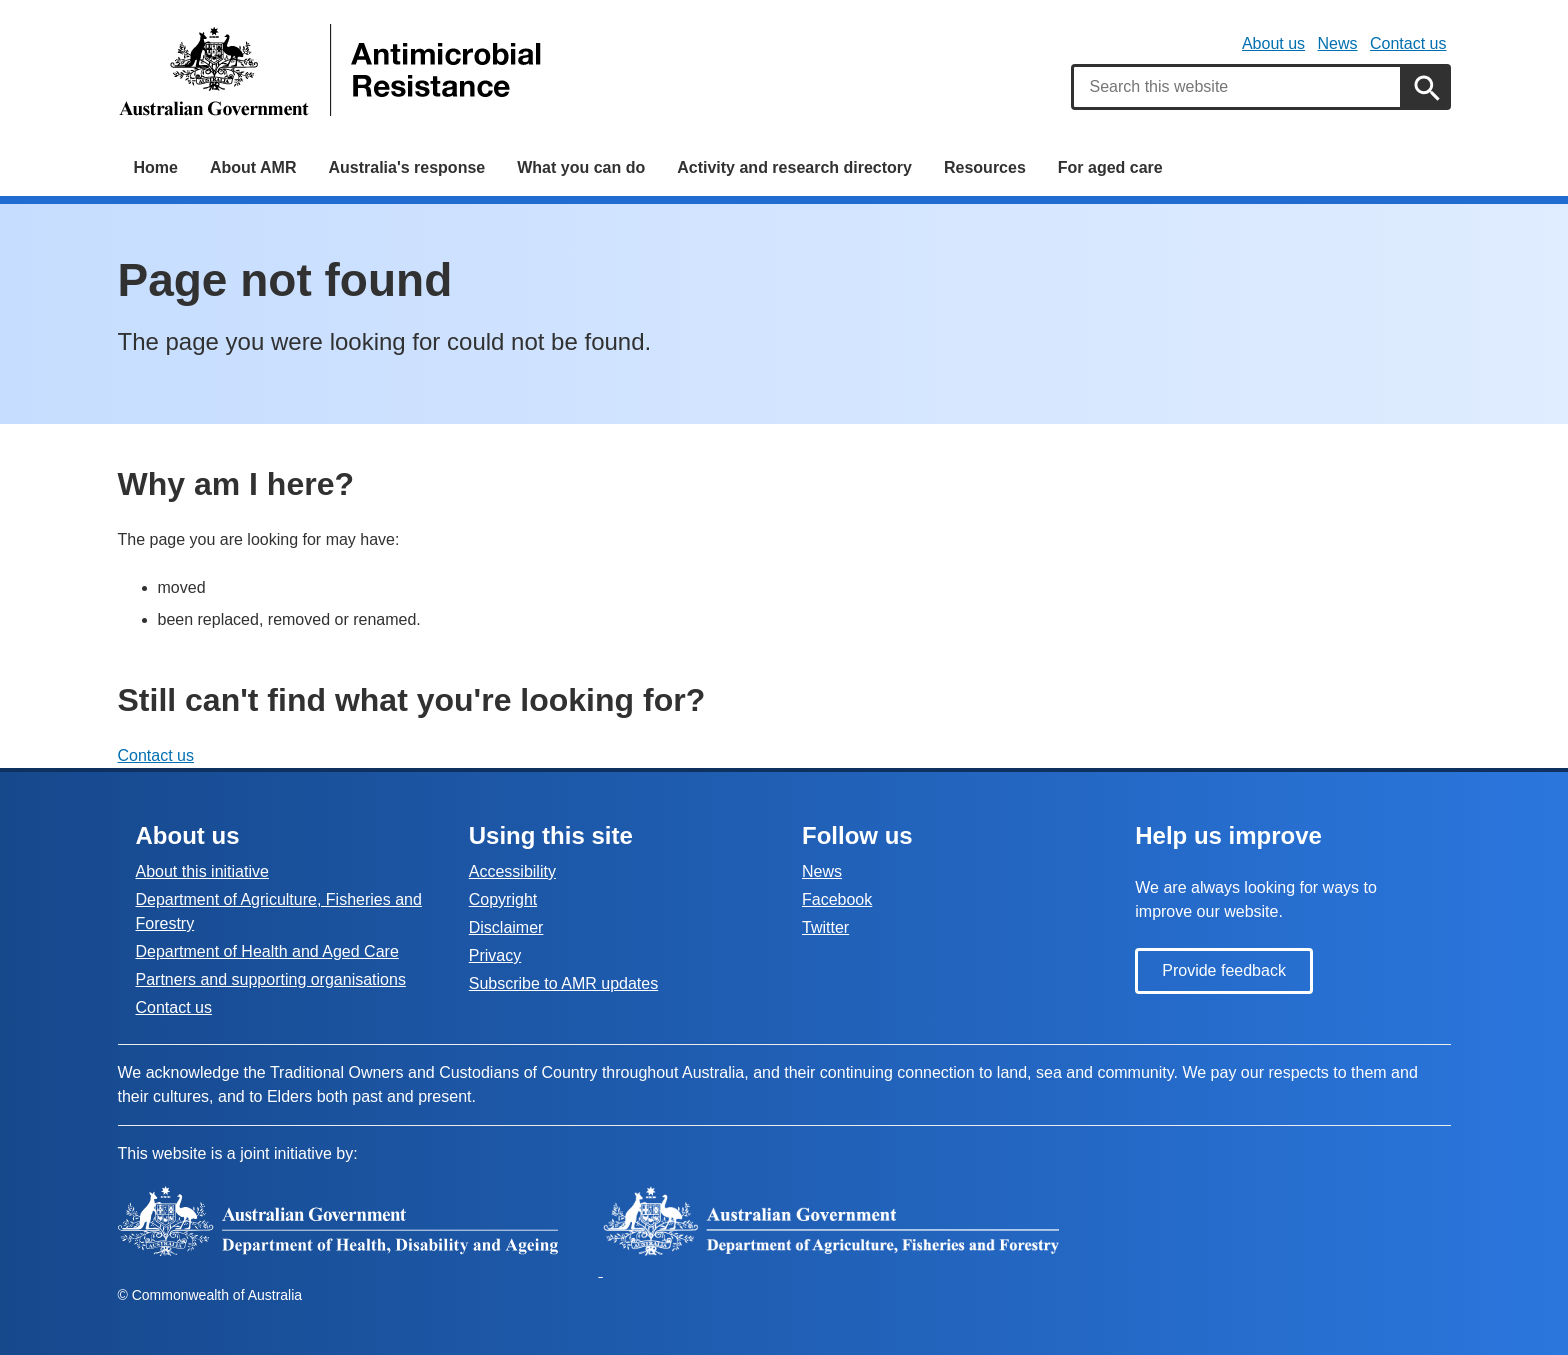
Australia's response (406, 167)
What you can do (581, 167)
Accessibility (512, 871)
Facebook (837, 899)
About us (1273, 43)
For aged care (1110, 167)
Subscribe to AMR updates (563, 983)
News (1338, 43)
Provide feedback (1224, 970)
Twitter (825, 927)
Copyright (503, 899)
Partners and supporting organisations (271, 979)
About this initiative (202, 871)
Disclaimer (506, 927)
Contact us (1408, 43)
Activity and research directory (794, 167)
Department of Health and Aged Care (267, 951)
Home (156, 167)
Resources (985, 167)
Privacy (495, 955)
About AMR (253, 167)
